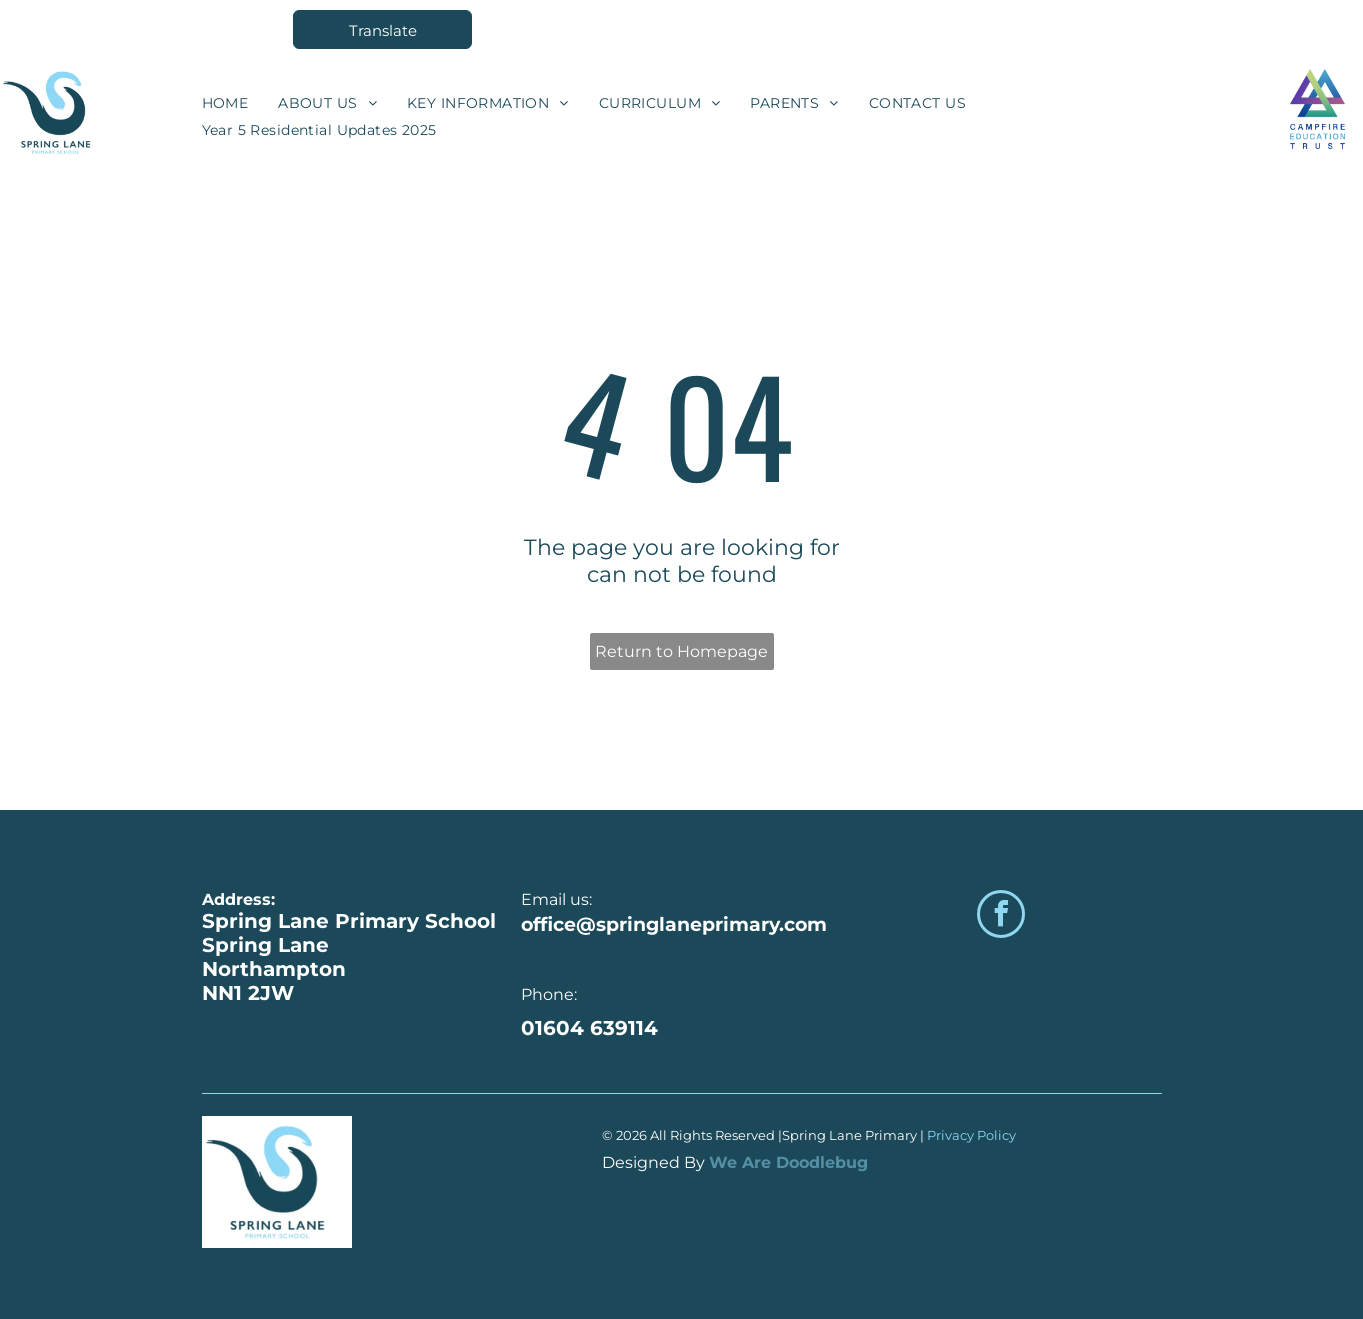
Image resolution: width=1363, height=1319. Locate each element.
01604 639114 (589, 1028)
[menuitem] (225, 103)
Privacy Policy (973, 1135)
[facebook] (1001, 916)
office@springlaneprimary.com (674, 924)
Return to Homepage (681, 651)
